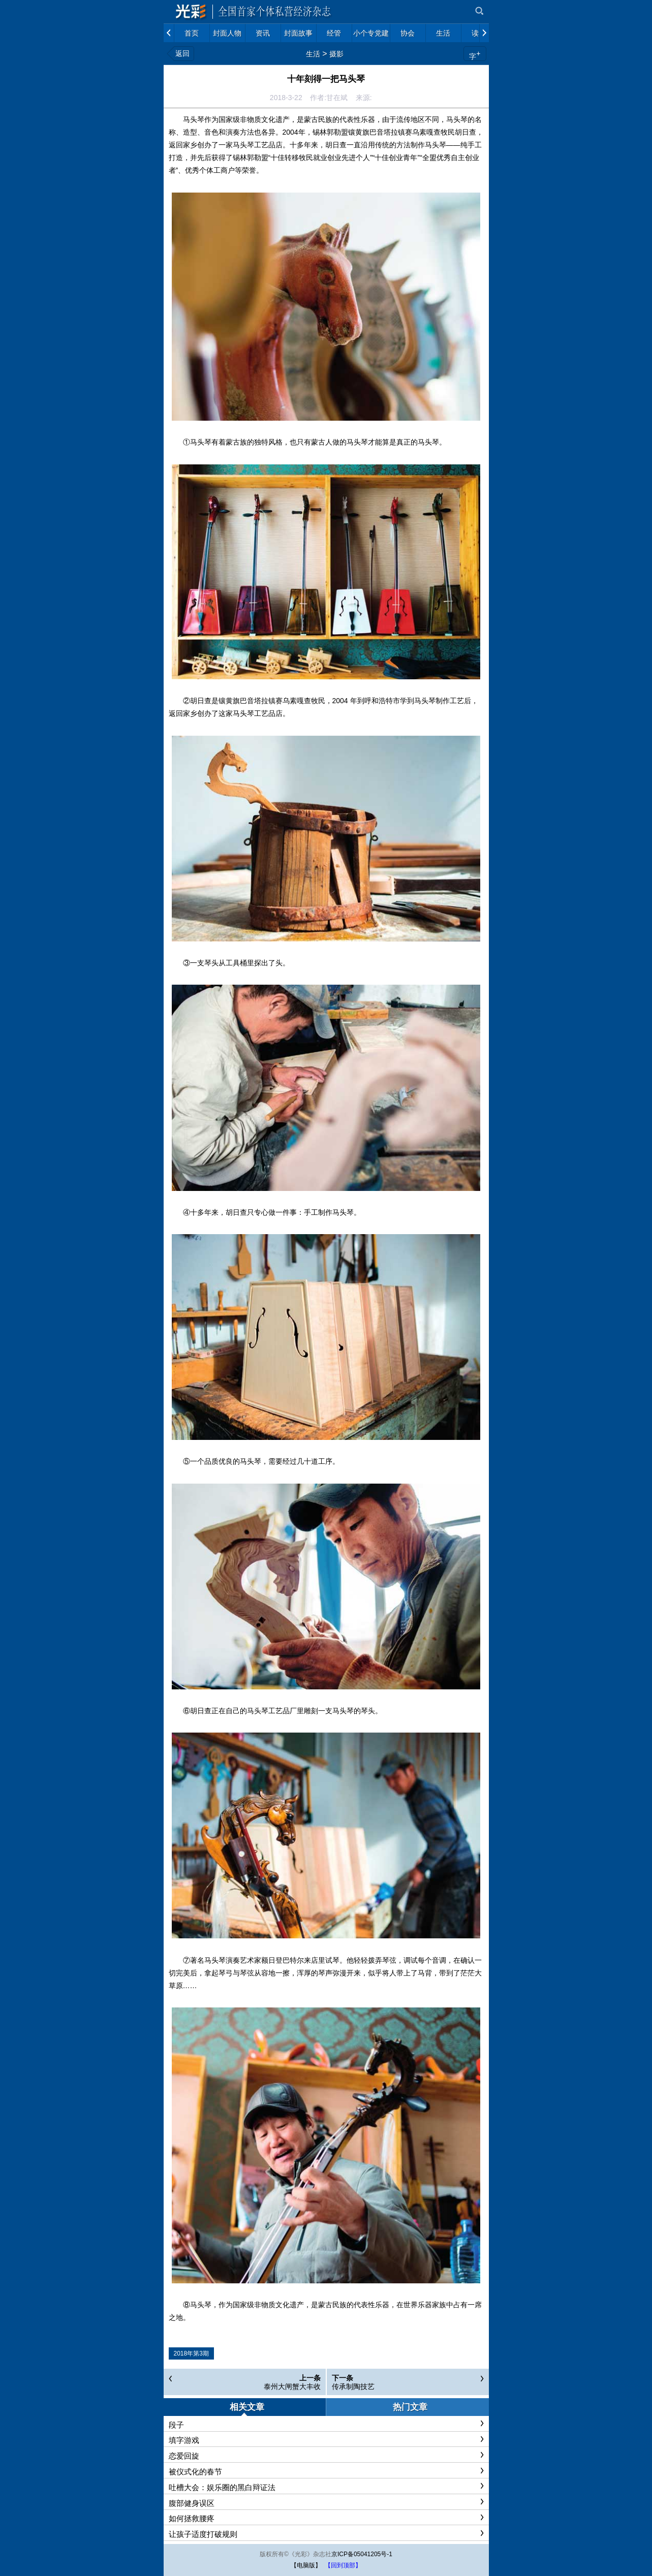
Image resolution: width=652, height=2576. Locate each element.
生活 (313, 54)
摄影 (336, 54)
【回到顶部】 (343, 2565)
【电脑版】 (306, 2565)
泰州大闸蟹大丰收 (292, 2386)
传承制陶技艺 (353, 2386)
